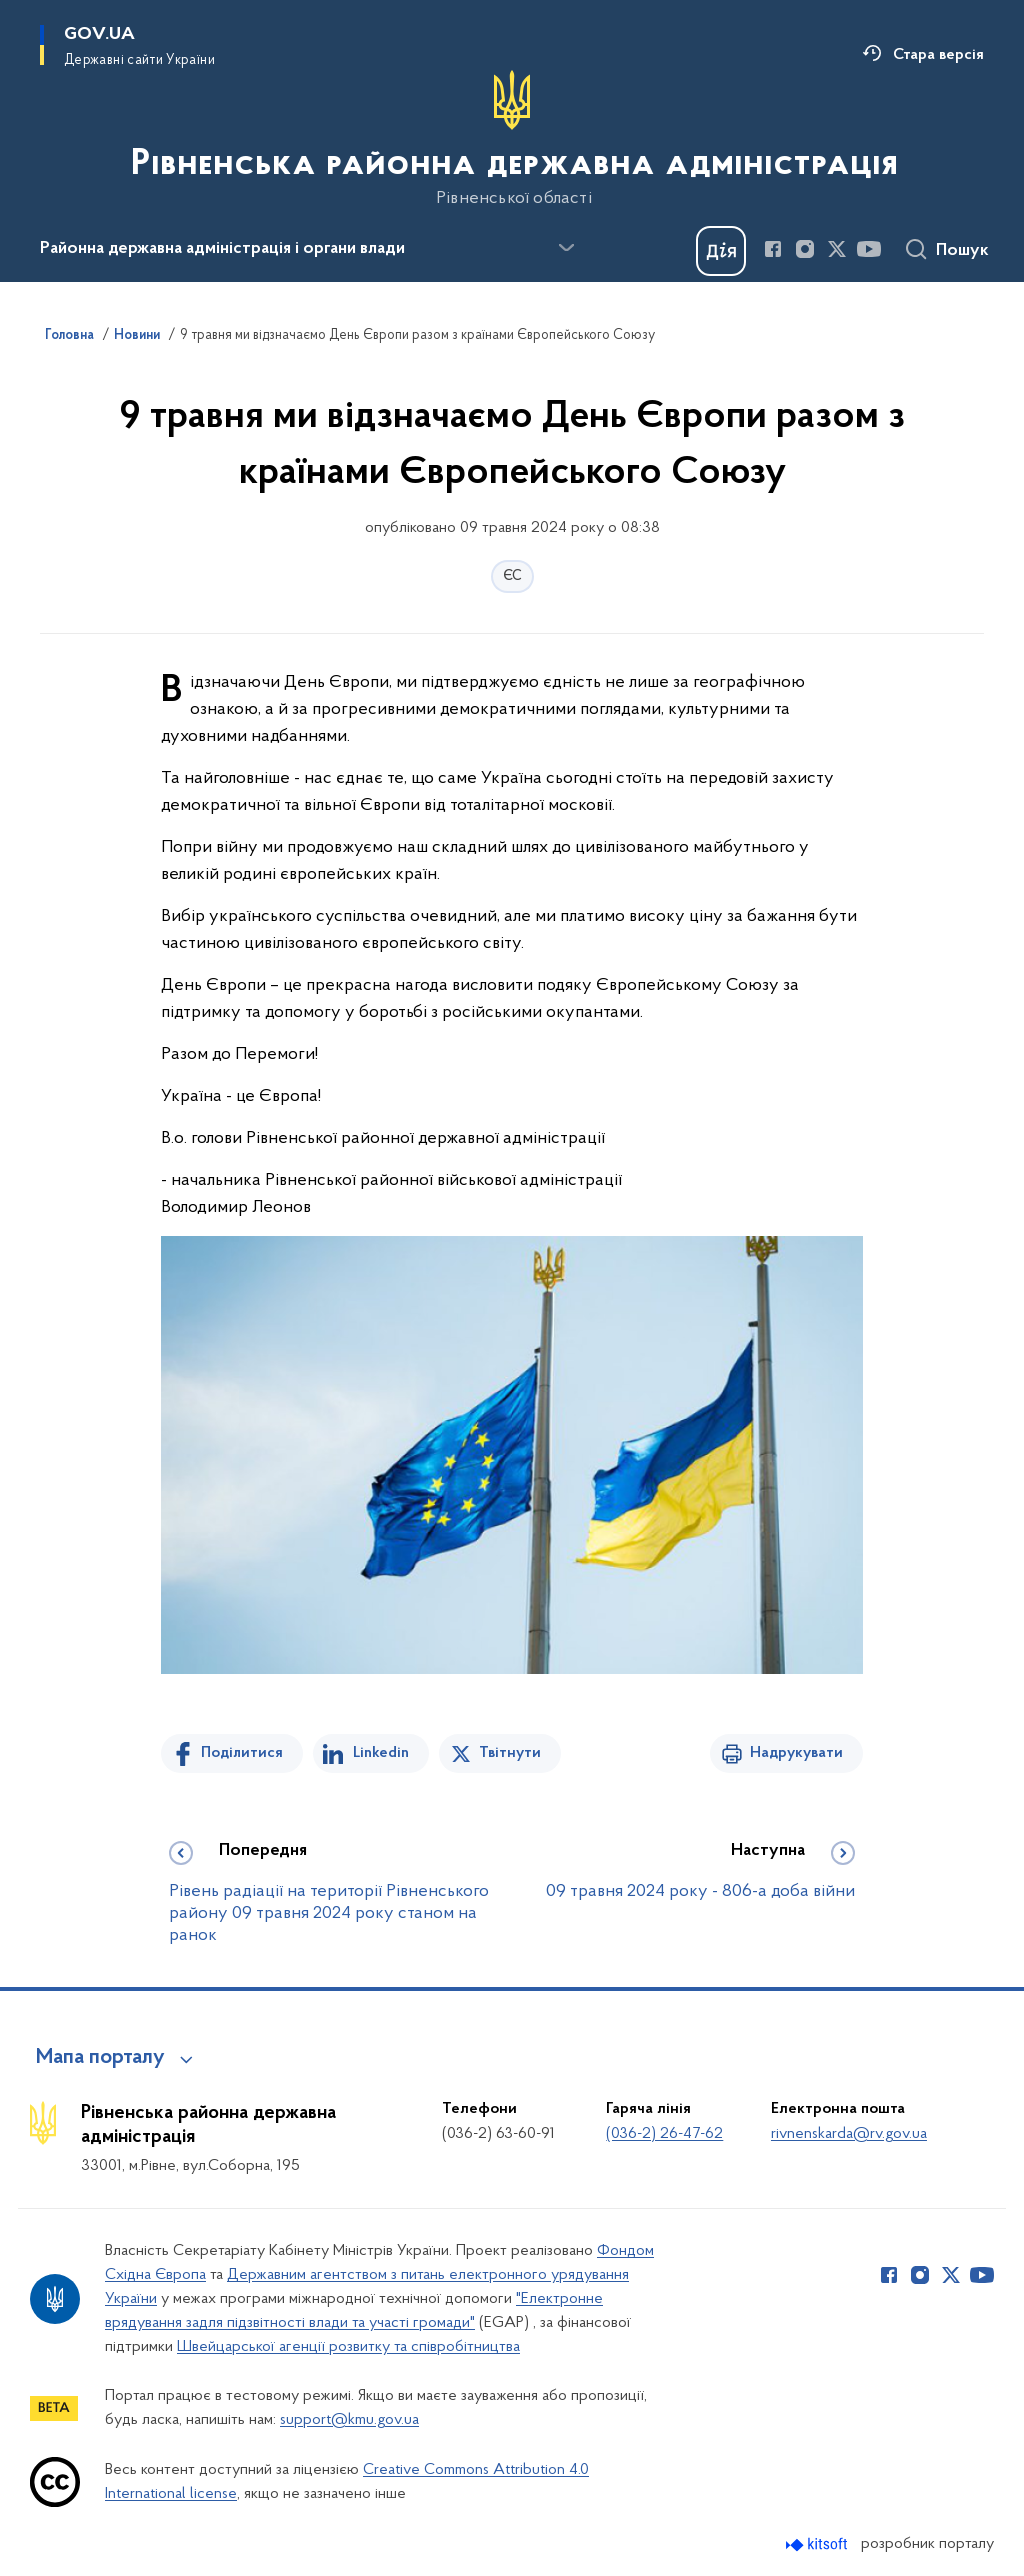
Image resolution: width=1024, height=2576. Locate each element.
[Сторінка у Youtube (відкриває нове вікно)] (869, 249)
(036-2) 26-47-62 (664, 2134)
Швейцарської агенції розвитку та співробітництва (348, 2347)
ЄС (512, 576)
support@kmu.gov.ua (349, 2420)
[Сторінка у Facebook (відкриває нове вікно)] (773, 249)
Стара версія (938, 55)
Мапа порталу (100, 2058)
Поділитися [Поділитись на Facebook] (242, 1753)
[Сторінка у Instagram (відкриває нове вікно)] (805, 249)
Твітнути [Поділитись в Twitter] (510, 1753)
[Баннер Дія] (721, 251)
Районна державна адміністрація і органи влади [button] (222, 249)
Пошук (962, 251)
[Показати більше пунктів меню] (566, 248)
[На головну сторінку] (512, 139)
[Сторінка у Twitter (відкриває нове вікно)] (837, 249)
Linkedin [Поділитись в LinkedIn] (381, 1753)
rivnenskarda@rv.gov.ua (849, 2134)
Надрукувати (796, 1753)
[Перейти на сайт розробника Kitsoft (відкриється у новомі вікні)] (818, 2544)
